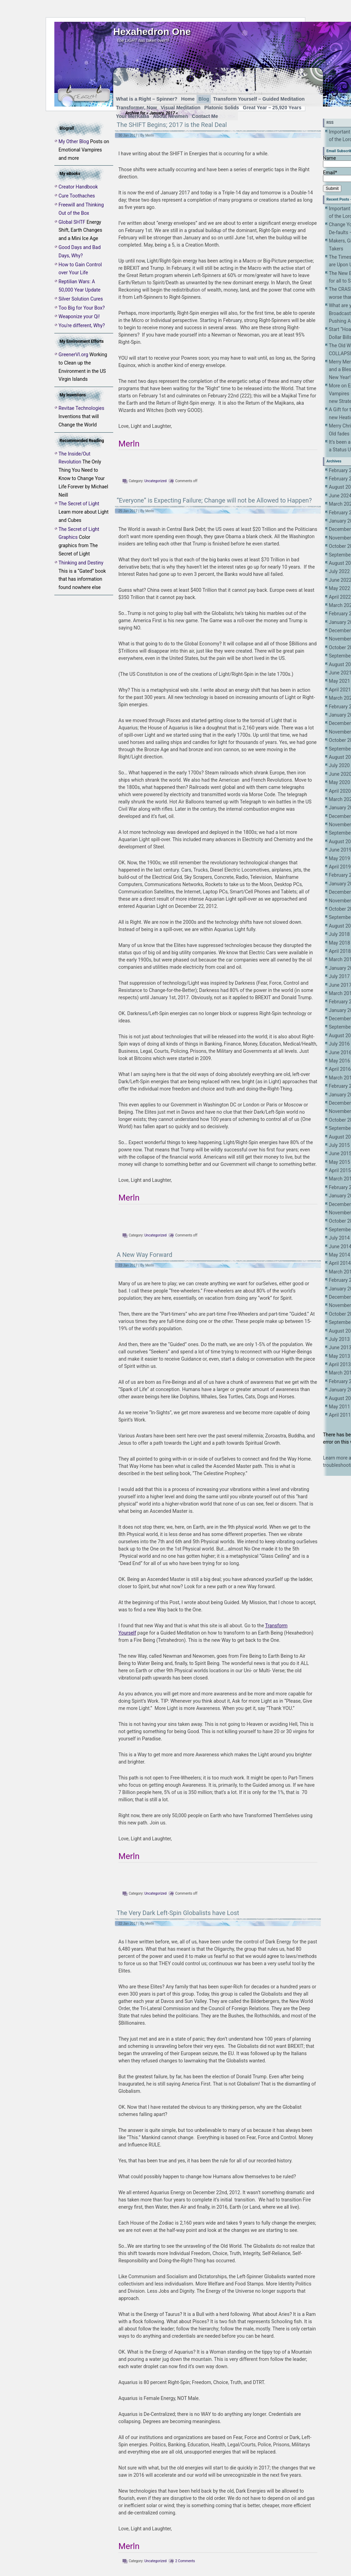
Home (188, 99)
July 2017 (339, 976)
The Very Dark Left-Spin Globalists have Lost (178, 1912)
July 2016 (339, 1044)
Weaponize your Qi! (79, 316)
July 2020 (339, 765)
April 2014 (340, 1263)
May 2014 (339, 1255)
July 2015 (339, 1145)
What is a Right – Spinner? (146, 99)
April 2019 (340, 867)
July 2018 (339, 934)
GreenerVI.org (73, 354)
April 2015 (340, 1170)
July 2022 (339, 571)
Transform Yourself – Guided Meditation (259, 99)
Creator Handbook (78, 187)
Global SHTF (71, 222)
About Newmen (170, 116)
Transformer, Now (136, 107)
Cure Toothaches (76, 196)
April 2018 (340, 951)
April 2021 (340, 689)
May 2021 (339, 681)
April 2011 (340, 1415)
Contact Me (205, 116)
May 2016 (339, 1061)
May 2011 (339, 1406)
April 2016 (340, 1069)
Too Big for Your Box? (81, 308)
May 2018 (339, 943)
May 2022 (339, 588)
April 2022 (340, 597)
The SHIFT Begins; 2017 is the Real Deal (172, 124)
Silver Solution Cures (80, 299)
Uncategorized (155, 481)
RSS (330, 122)
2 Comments (185, 2561)
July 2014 (339, 1238)
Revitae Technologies (81, 408)
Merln (149, 135)
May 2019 (339, 858)
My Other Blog (73, 141)
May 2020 (339, 782)
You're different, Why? (81, 325)
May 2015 (339, 1162)
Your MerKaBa (132, 116)
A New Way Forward (144, 1254)
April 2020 (340, 791)
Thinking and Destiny (81, 562)
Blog (203, 99)
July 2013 (339, 1339)
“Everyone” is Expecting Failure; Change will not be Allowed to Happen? (214, 500)
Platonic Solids (221, 107)
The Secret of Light (78, 503)
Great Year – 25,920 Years (272, 107)
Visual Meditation (180, 107)
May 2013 (339, 1356)
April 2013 (340, 1364)
